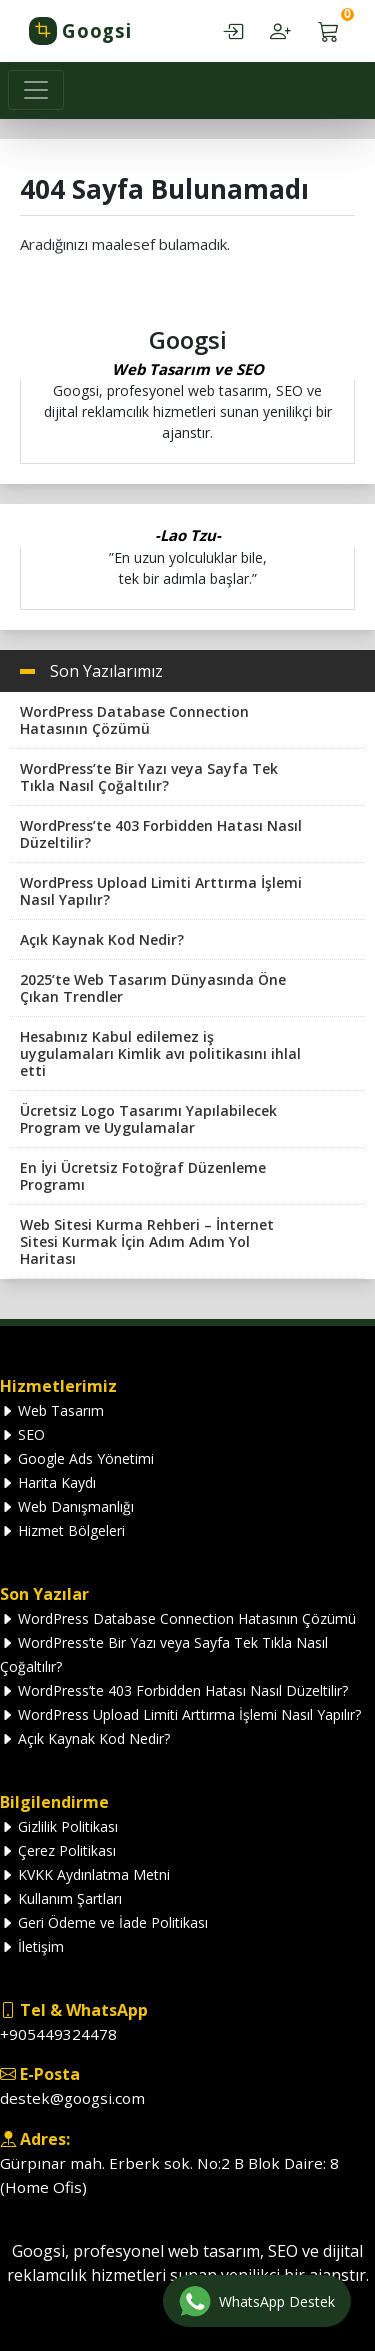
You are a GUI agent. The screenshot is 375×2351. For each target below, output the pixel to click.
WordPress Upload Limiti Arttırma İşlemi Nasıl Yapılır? (161, 891)
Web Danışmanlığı (67, 1506)
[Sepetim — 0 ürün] (328, 31)
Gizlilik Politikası (59, 1826)
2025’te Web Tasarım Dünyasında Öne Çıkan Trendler (153, 988)
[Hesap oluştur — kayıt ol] (280, 31)
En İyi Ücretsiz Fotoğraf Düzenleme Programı (143, 1176)
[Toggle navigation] (36, 90)
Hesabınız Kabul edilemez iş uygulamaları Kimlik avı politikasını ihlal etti (160, 1053)
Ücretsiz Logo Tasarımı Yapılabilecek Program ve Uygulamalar (148, 1119)
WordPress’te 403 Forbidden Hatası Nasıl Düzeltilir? (161, 834)
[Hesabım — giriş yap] (232, 31)
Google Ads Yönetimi (77, 1458)
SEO (22, 1434)
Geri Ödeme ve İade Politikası (104, 1922)
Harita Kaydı (48, 1482)
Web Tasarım (52, 1410)
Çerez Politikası (58, 1850)
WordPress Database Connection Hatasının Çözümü (134, 720)
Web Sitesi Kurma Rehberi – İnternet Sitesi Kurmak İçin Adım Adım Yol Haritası (147, 1241)
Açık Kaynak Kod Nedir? (102, 939)
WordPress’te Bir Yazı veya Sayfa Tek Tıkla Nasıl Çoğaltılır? (149, 777)
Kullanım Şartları (61, 1898)
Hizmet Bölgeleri (62, 1530)
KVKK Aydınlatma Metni (85, 1874)
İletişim (32, 1946)
